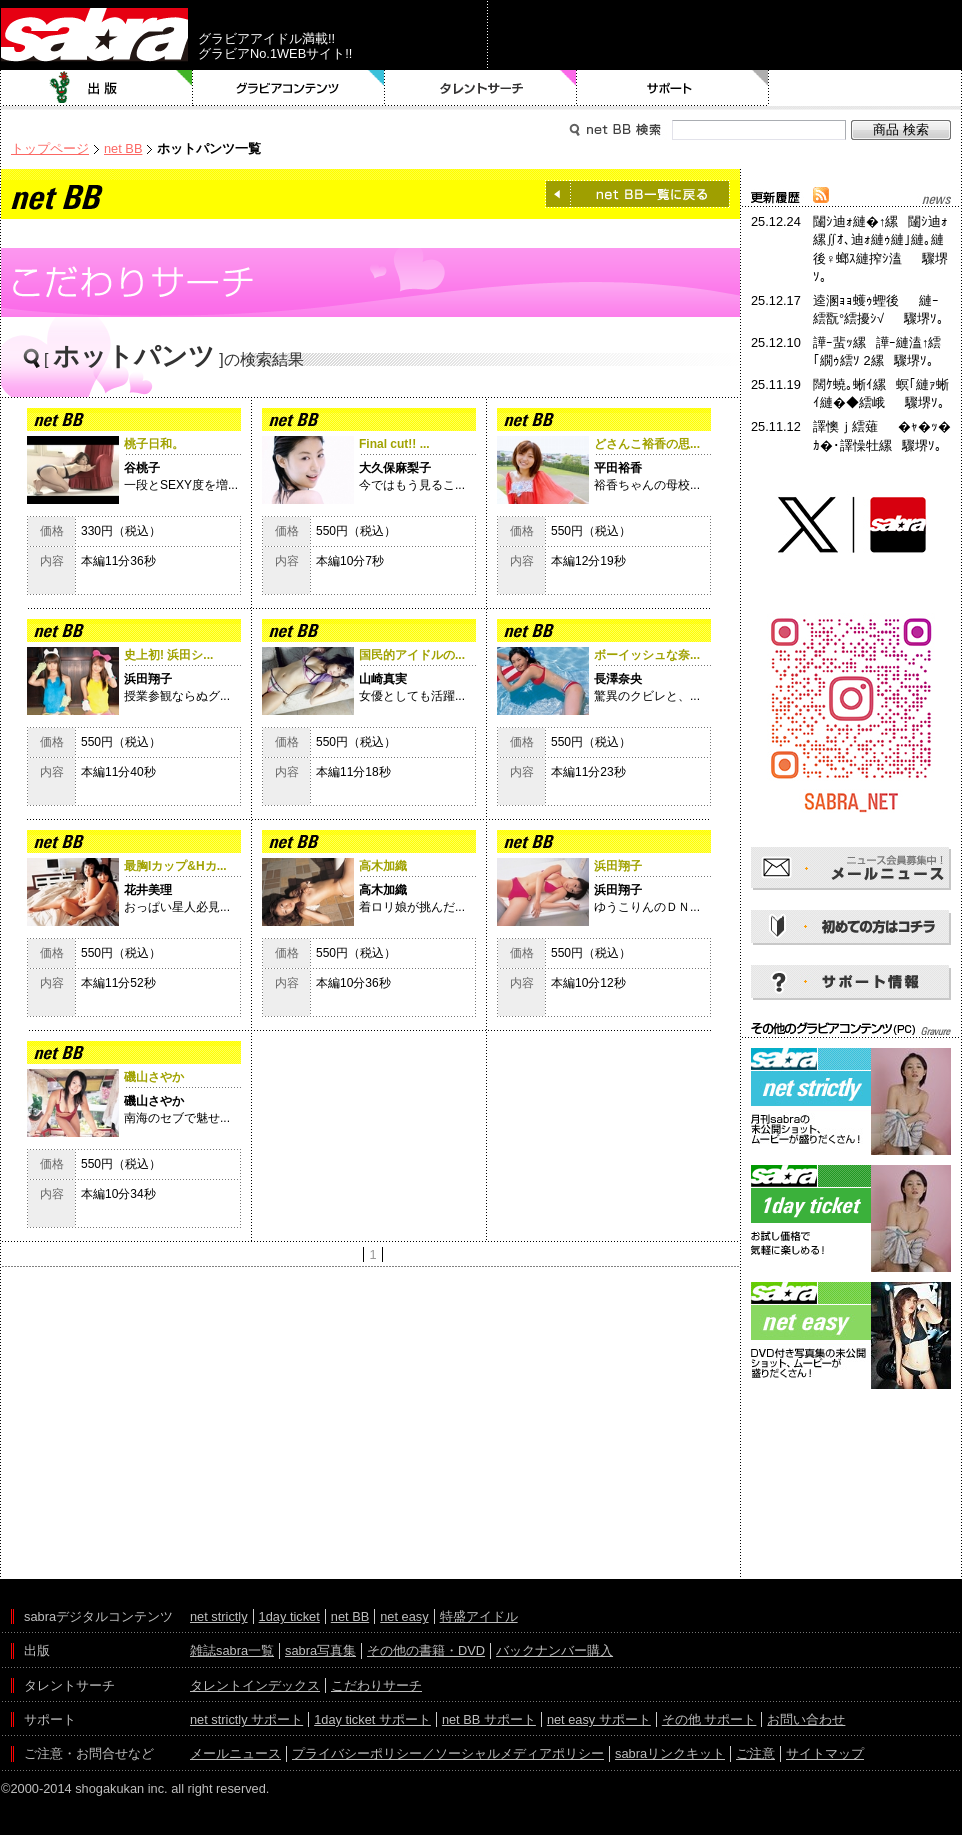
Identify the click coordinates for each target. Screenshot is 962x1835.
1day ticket (289, 1616)
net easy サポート (599, 1719)
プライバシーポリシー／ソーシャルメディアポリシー (448, 1753)
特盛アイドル (479, 1616)
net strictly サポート (246, 1719)
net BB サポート (489, 1719)
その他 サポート (709, 1719)
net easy (404, 1616)
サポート (673, 88)
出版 (97, 88)
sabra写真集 (320, 1650)
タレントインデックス (255, 1685)
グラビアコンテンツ (289, 88)
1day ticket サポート (372, 1719)
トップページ (50, 148)
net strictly (219, 1616)
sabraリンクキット (670, 1753)
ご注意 (755, 1753)
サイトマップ (825, 1753)
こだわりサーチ (376, 1685)
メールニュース (235, 1753)
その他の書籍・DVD (426, 1650)
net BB (123, 148)
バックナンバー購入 (554, 1650)
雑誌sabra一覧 (232, 1650)
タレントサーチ (481, 88)
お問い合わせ (806, 1719)
